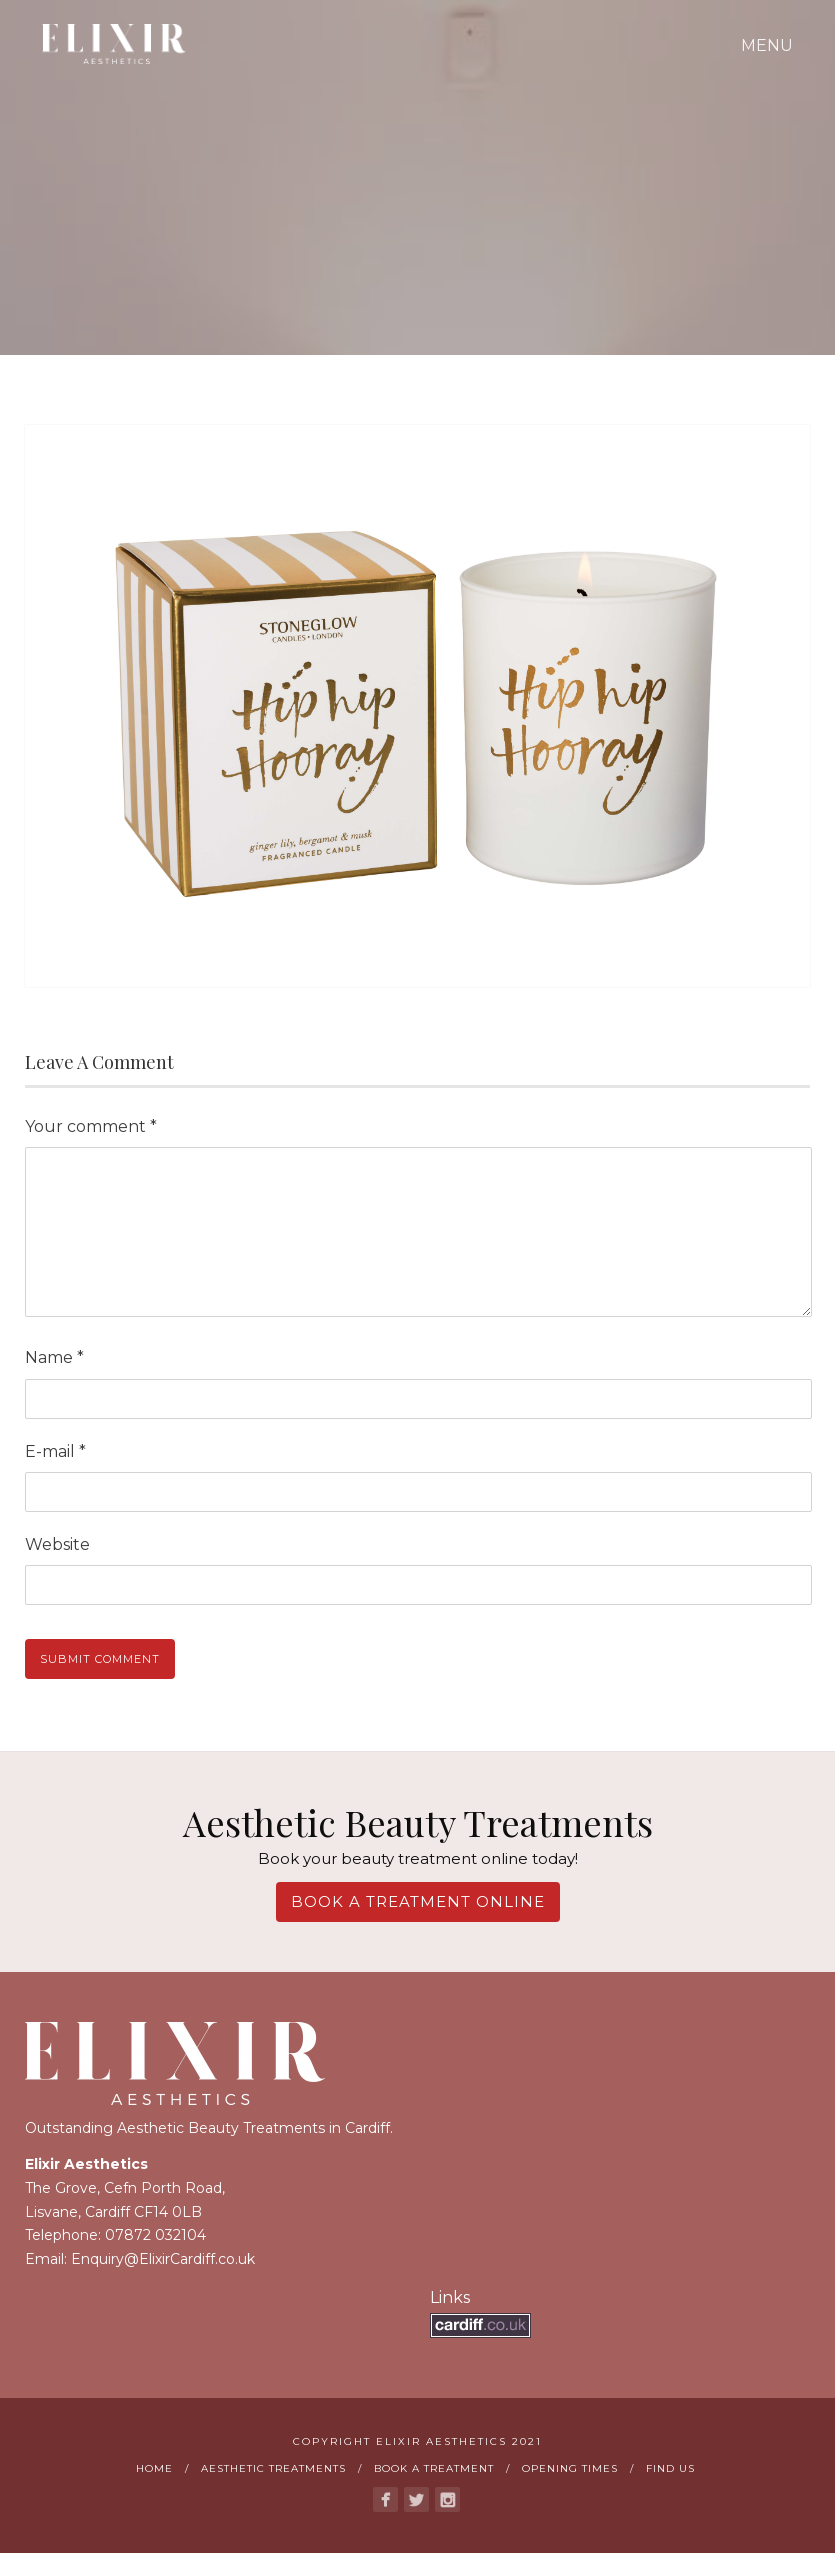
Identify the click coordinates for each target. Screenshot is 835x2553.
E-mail (55, 1451)
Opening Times (570, 2468)
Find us (670, 2468)
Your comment (91, 1126)
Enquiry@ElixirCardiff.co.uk (163, 2259)
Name (54, 1357)
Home (154, 2468)
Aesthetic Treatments (273, 2468)
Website (57, 1544)
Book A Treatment (434, 2468)
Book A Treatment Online (418, 1901)
